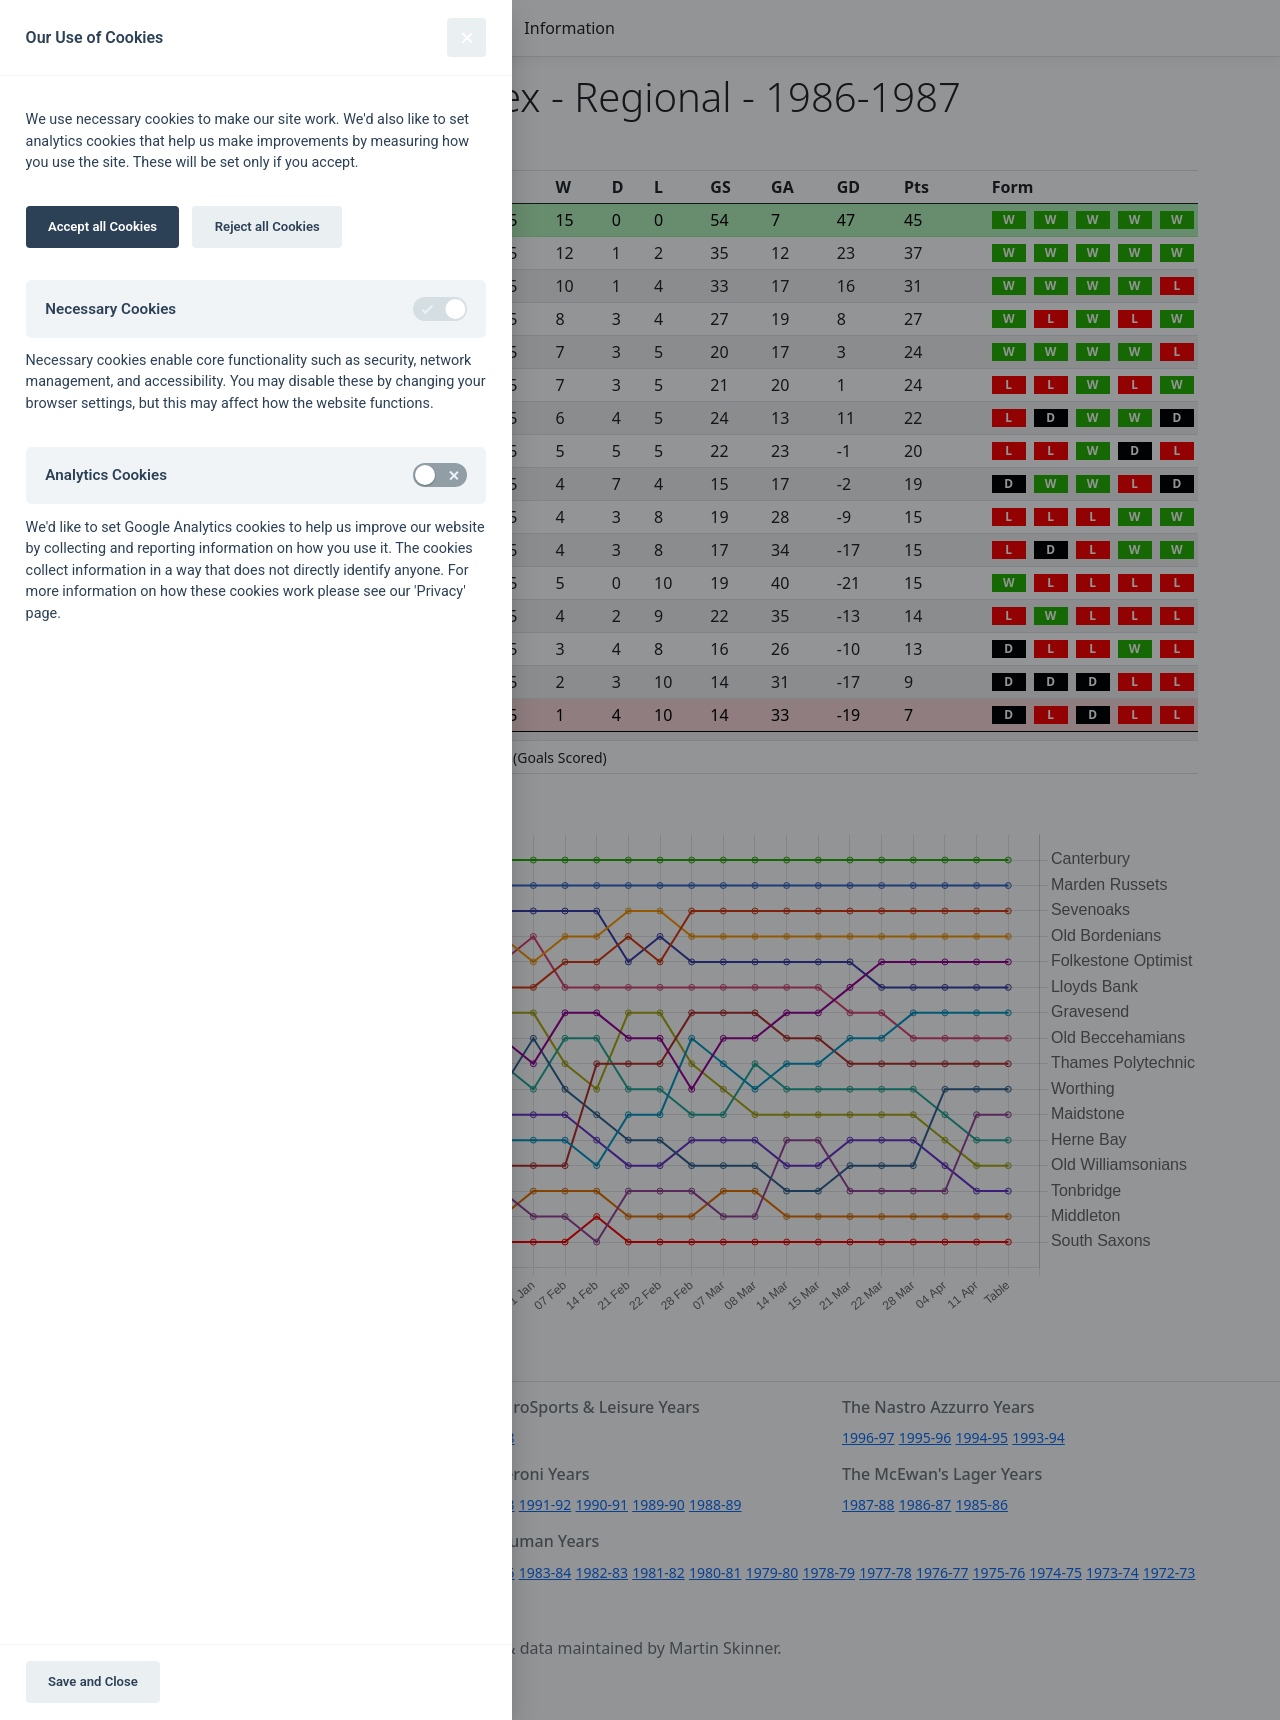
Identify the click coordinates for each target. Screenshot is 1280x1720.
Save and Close (93, 1681)
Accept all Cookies (102, 226)
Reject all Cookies (267, 226)
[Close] (466, 37)
